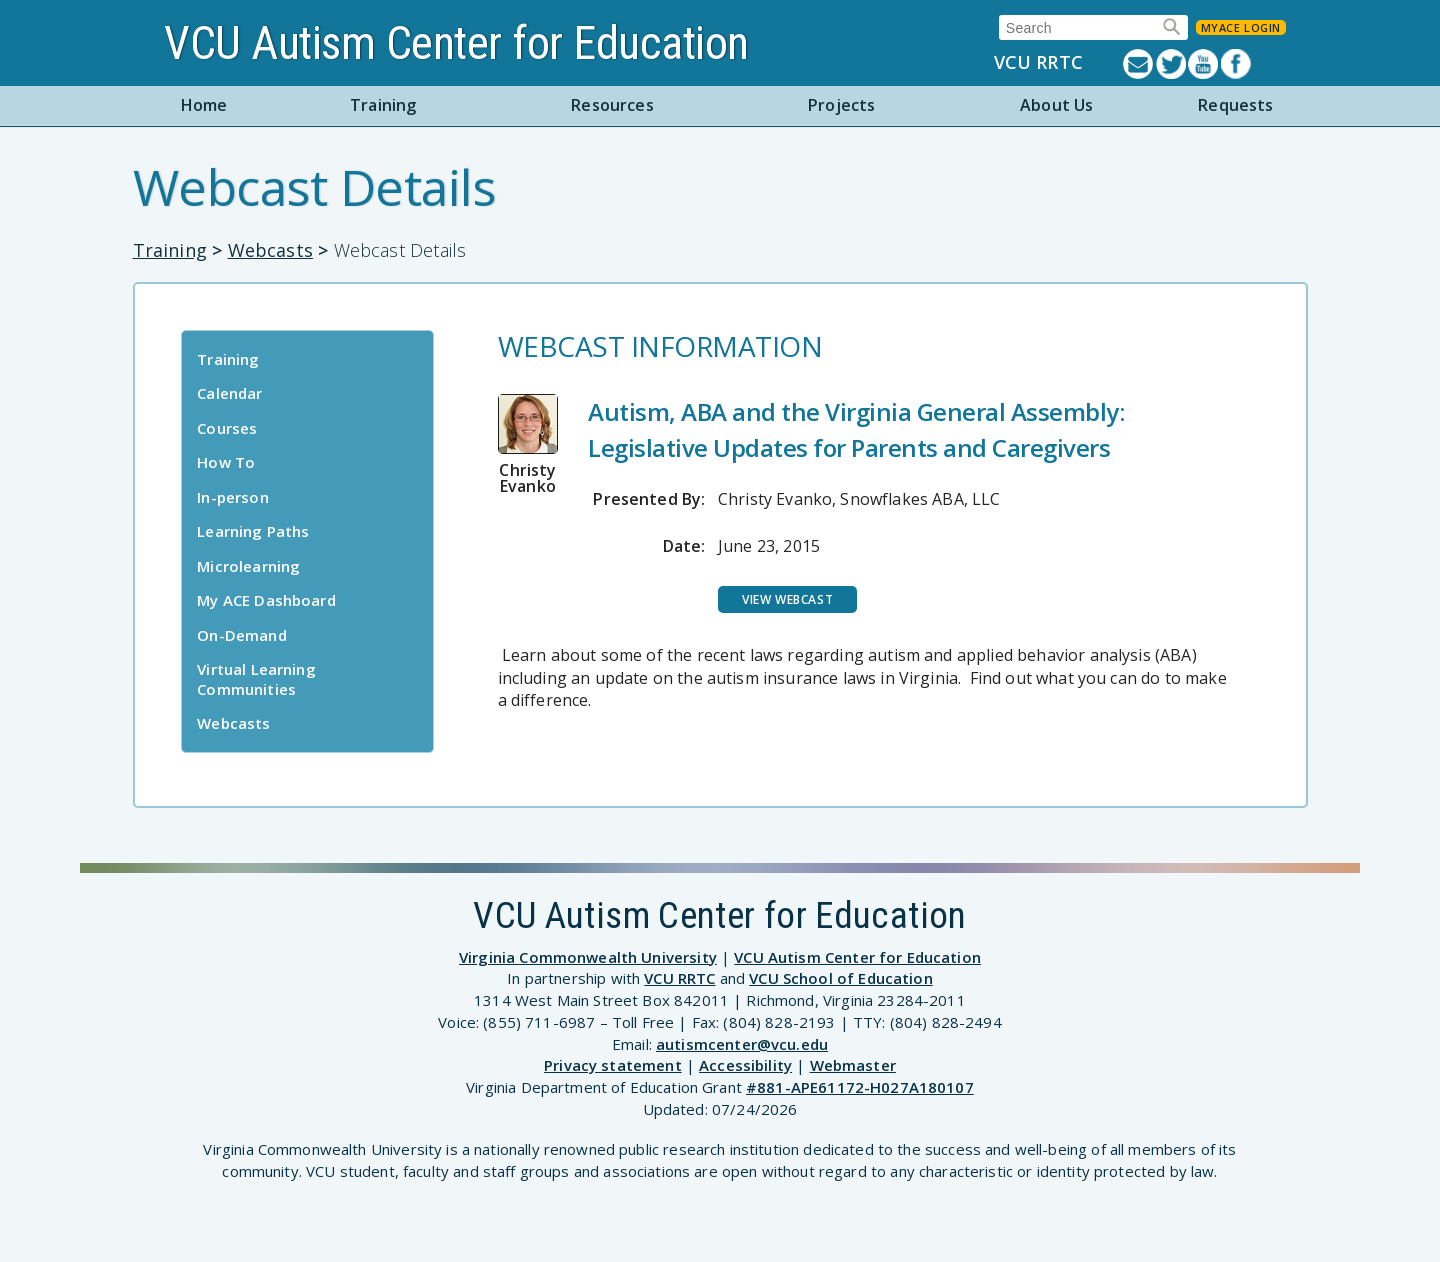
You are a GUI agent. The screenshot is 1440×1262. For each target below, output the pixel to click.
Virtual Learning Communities (256, 679)
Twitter (1172, 64)
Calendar (229, 393)
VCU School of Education (840, 978)
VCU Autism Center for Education (456, 43)
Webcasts (270, 250)
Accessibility (745, 1065)
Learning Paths (253, 531)
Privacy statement (613, 1065)
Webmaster (853, 1065)
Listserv (1139, 64)
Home (204, 105)
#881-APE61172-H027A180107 (860, 1087)
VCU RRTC (1038, 63)
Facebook (1237, 64)
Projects (841, 105)
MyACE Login (1241, 27)
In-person (232, 497)
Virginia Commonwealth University (588, 957)
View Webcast (787, 599)
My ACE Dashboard (266, 600)
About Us (1056, 105)
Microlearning (248, 566)
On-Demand (241, 635)
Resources (612, 105)
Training (383, 105)
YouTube (1204, 64)
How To (226, 462)
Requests (1235, 105)
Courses (227, 428)
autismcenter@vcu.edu (742, 1044)
